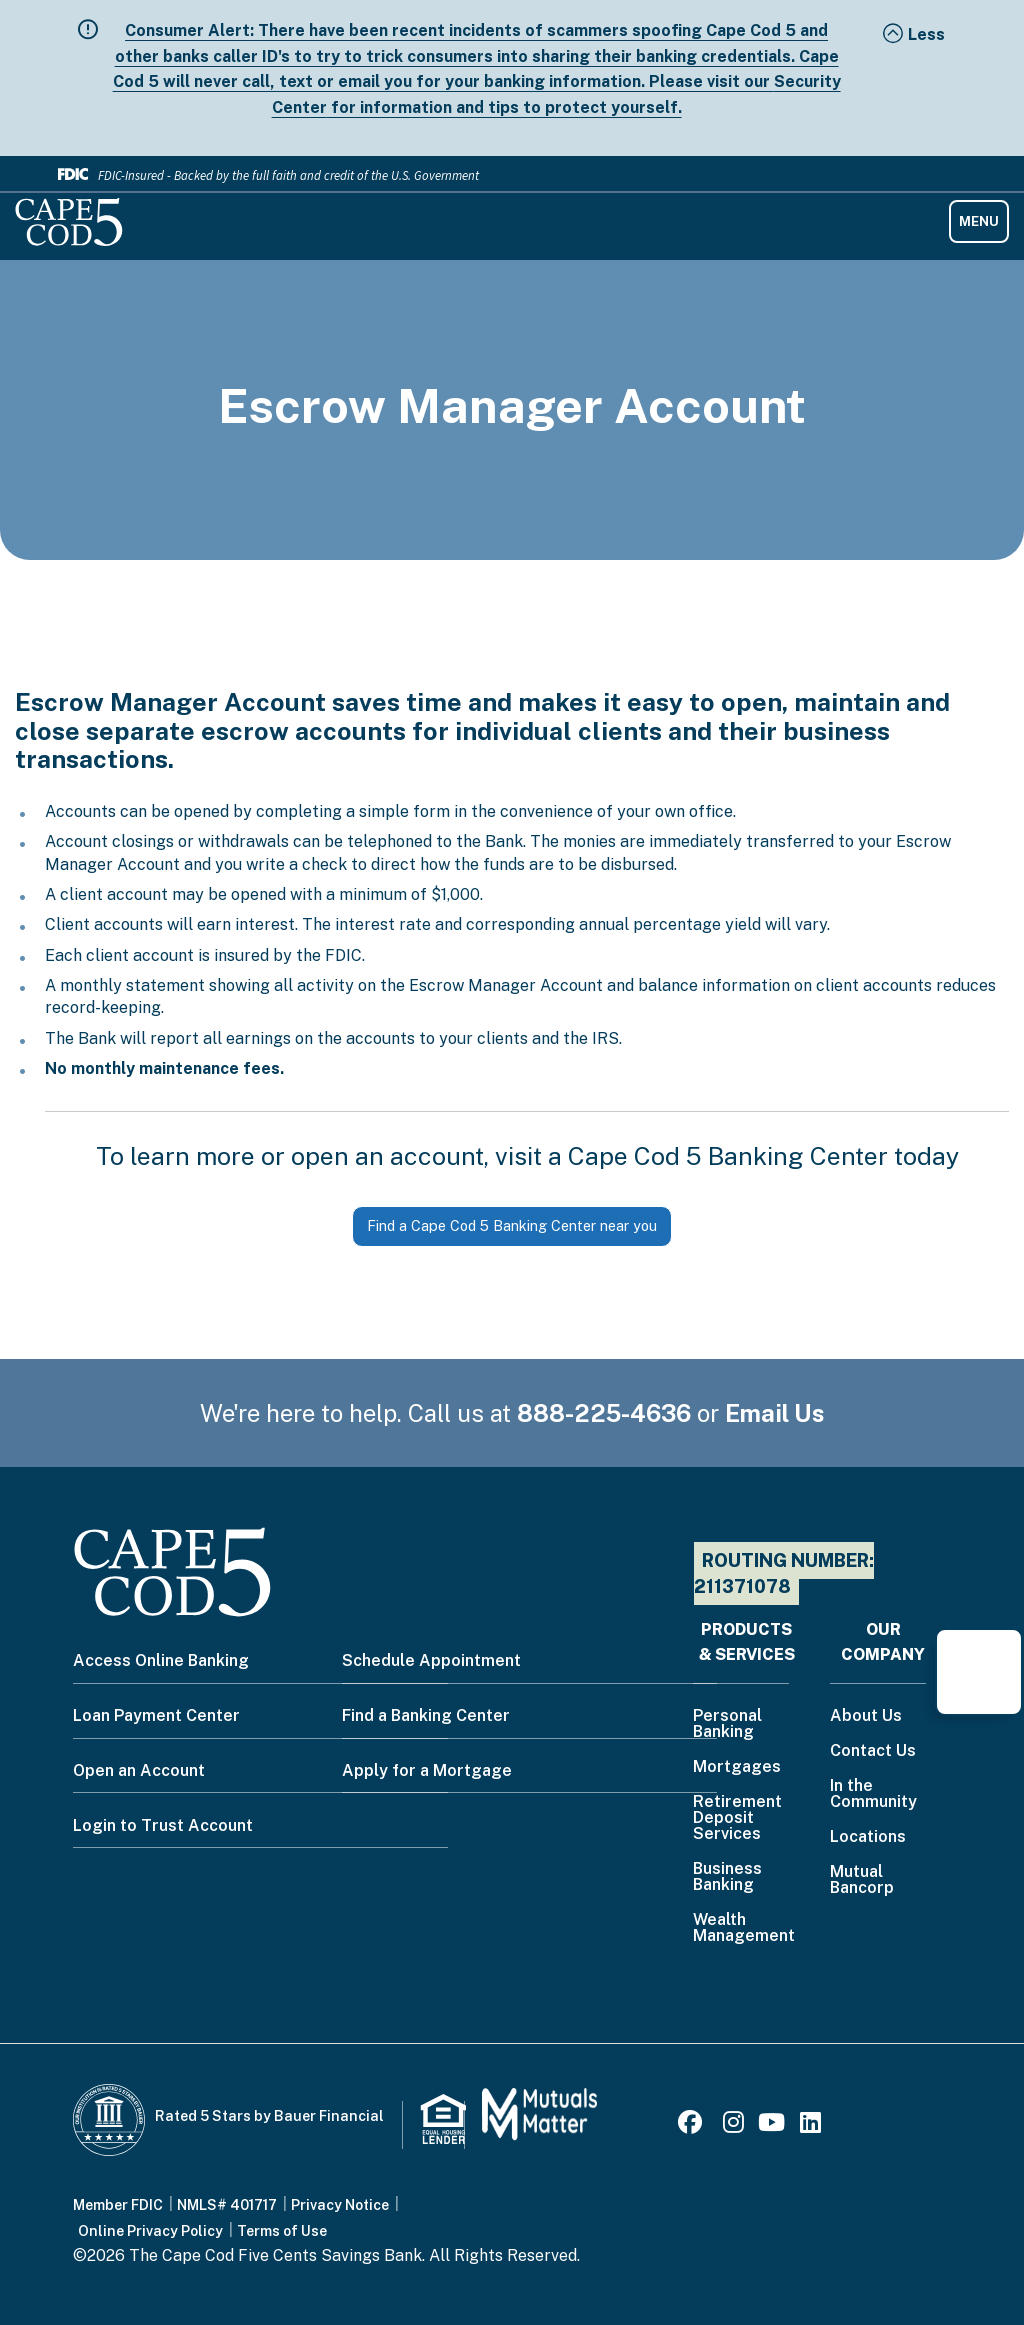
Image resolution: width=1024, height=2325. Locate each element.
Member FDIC (118, 2205)
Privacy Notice (340, 2205)
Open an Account (139, 1770)
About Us (866, 1716)
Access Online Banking (161, 1660)
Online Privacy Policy (150, 2231)
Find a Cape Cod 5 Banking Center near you (512, 1225)
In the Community (873, 1794)
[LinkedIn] (810, 2125)
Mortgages (737, 1767)
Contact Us (873, 1751)
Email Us (775, 1413)
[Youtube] (771, 2125)
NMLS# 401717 (227, 2205)
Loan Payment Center (156, 1715)
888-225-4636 (604, 1413)
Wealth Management (744, 1928)
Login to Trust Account (163, 1825)
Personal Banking (727, 1724)
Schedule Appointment (431, 1660)
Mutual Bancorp (862, 1880)
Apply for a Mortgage (427, 1770)
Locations (868, 1837)
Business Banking (727, 1877)
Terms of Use (282, 2231)
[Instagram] (733, 2125)
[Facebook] (693, 2125)
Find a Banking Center (426, 1715)
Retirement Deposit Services (737, 1818)
